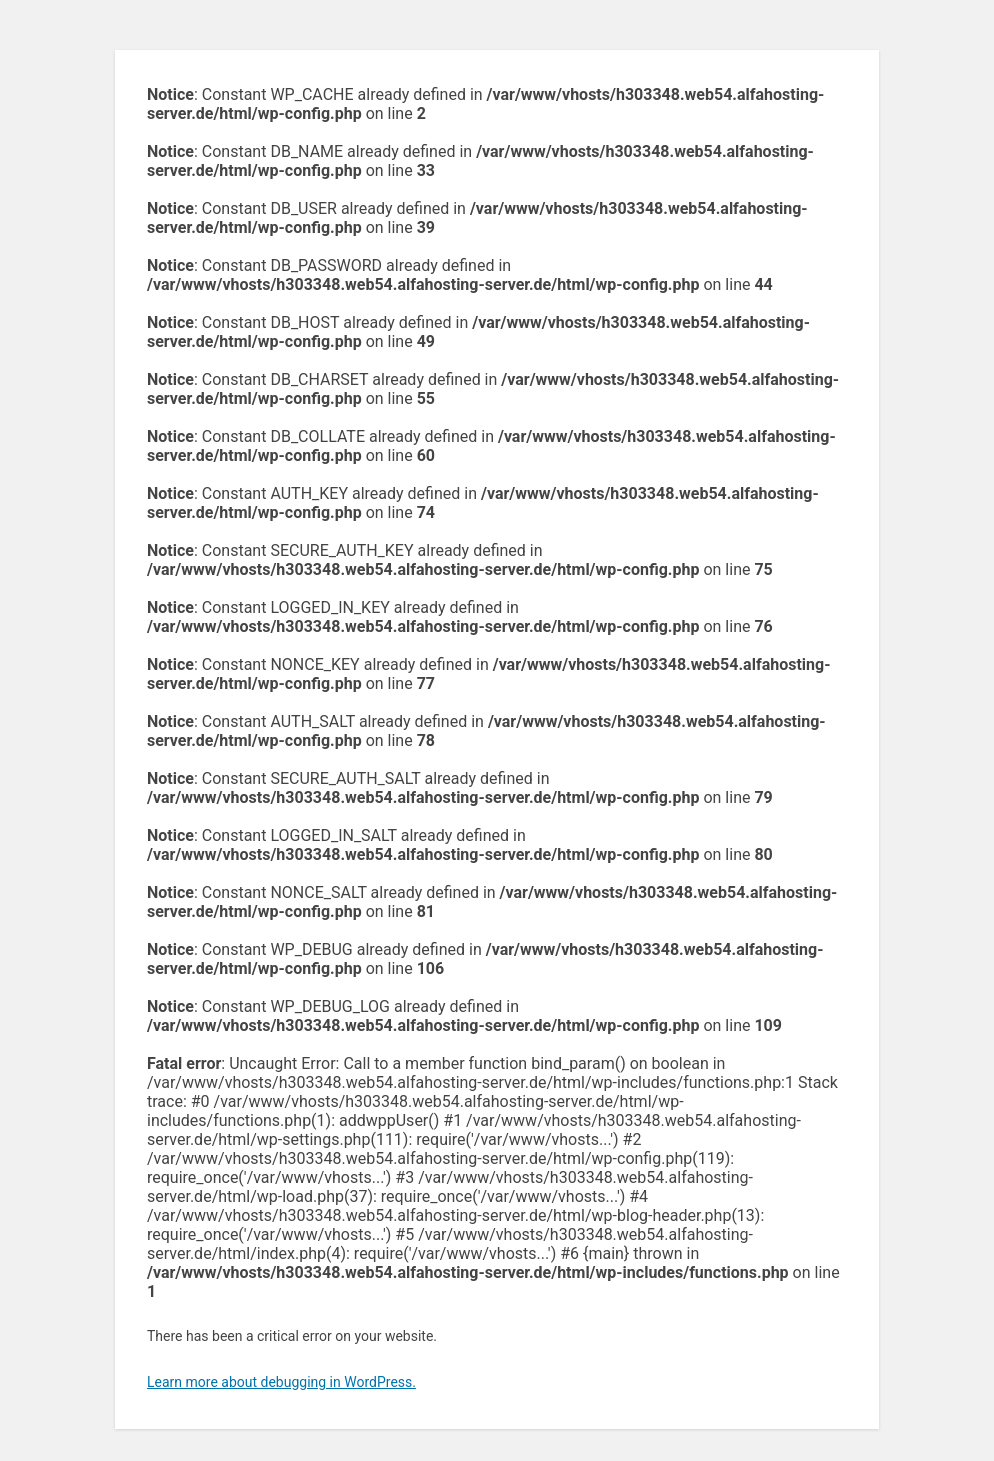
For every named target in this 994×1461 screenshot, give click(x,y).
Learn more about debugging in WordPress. (281, 1382)
